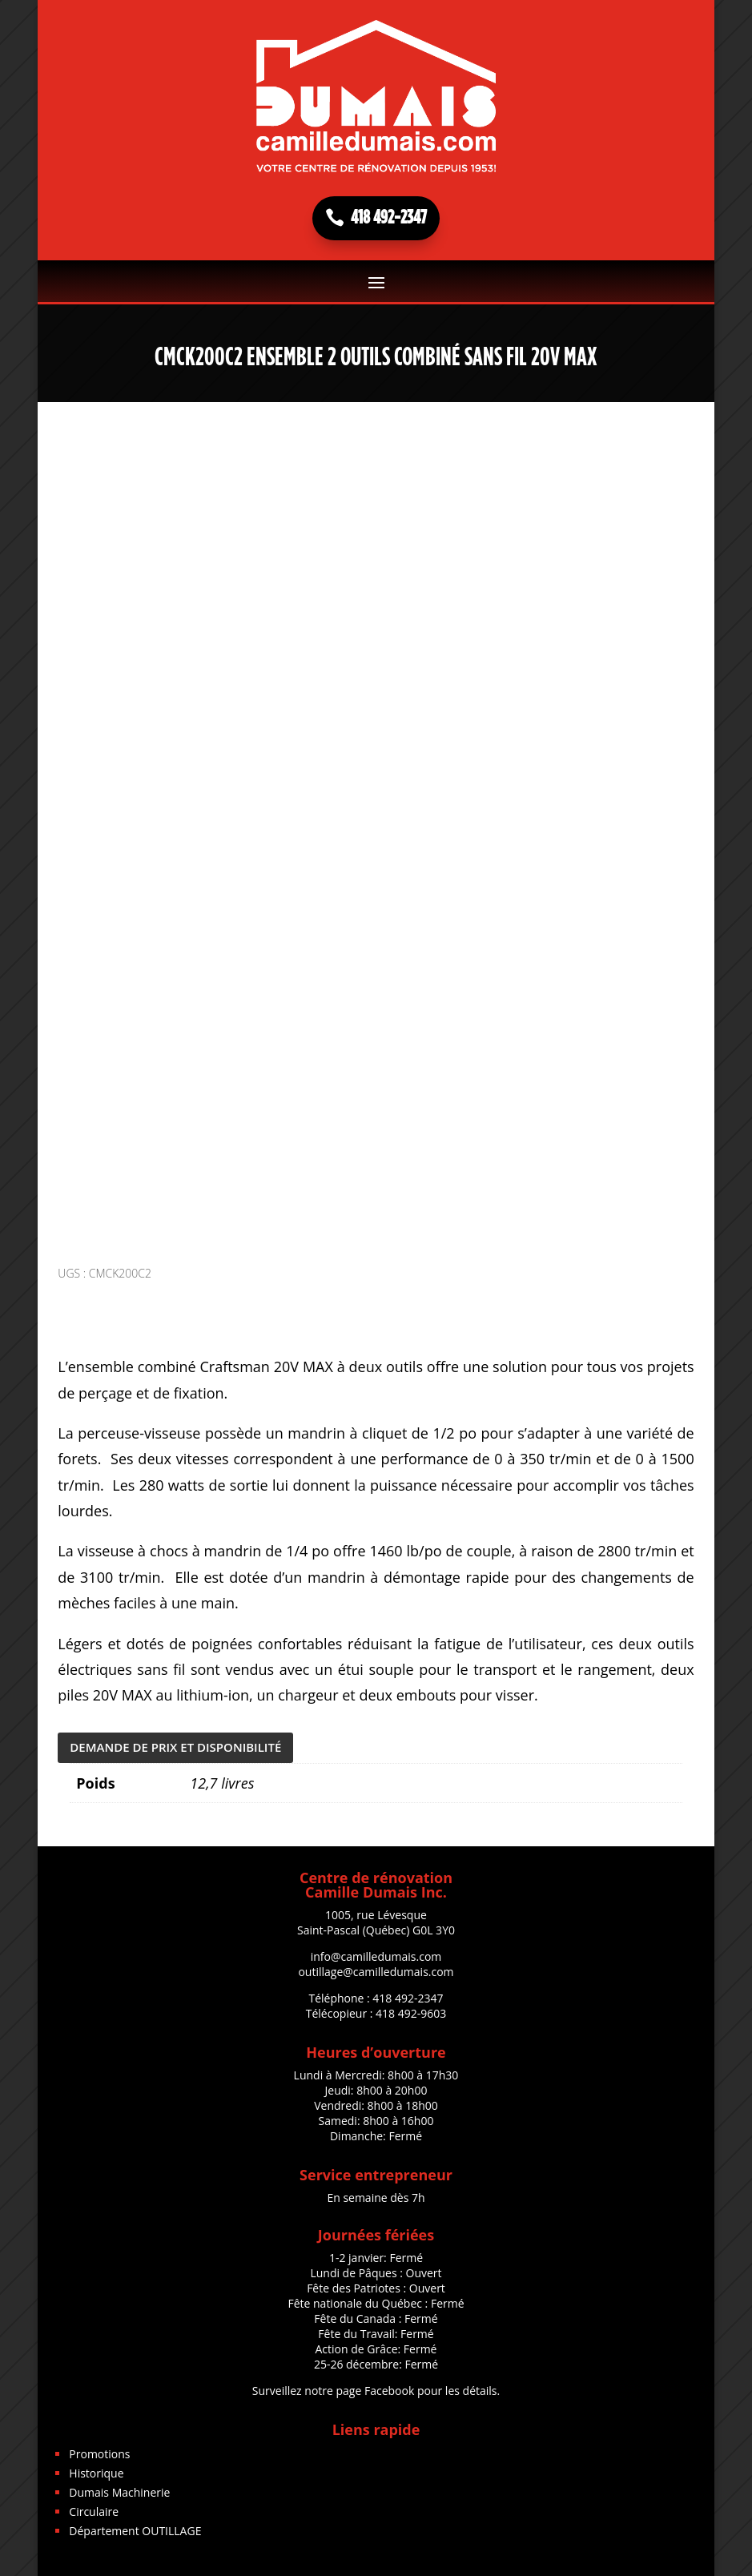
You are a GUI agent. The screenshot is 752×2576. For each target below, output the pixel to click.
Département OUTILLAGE (135, 2530)
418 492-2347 (389, 217)
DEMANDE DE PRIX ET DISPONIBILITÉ (175, 1747)
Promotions (99, 2453)
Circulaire (94, 2511)
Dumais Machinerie (119, 2492)
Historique (96, 2473)
